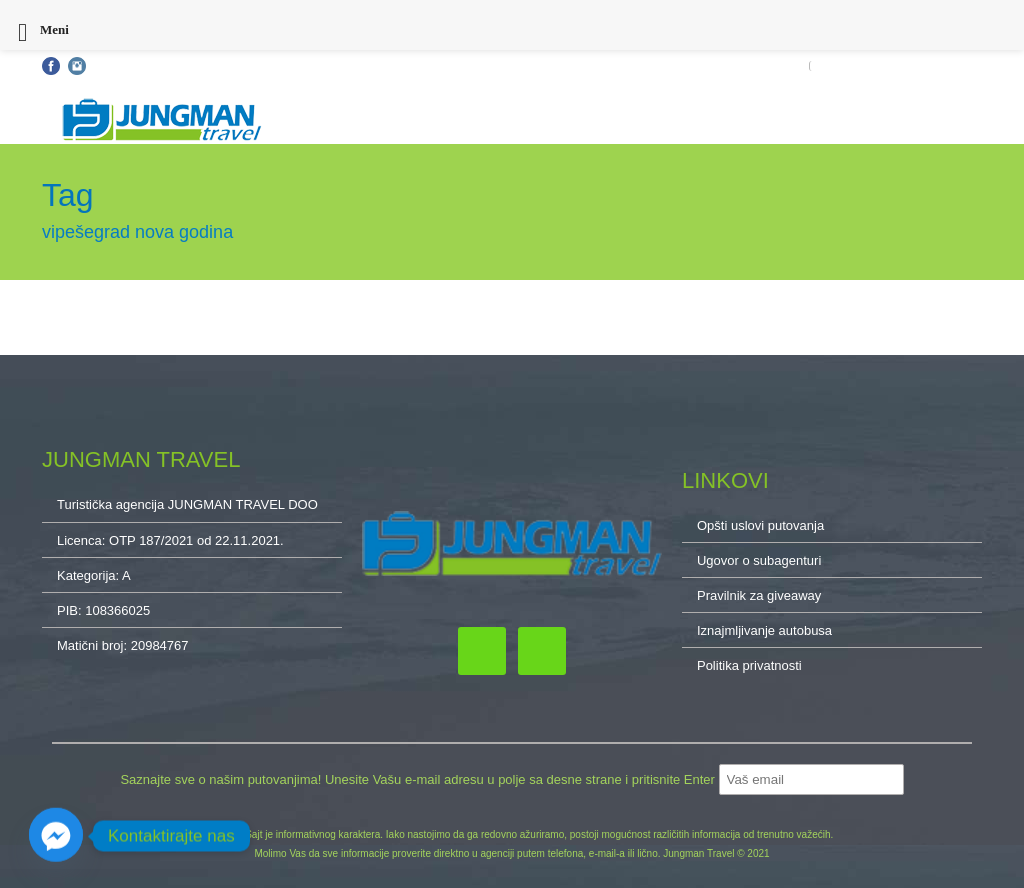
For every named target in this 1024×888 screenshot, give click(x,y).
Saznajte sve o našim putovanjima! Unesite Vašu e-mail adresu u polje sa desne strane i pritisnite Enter (419, 779)
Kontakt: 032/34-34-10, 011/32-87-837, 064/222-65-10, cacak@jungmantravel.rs (443, 66)
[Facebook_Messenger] (56, 836)
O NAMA (958, 66)
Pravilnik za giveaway (759, 595)
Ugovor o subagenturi (759, 560)
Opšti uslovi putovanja (159, 66)
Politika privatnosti (749, 665)
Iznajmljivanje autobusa (764, 630)
